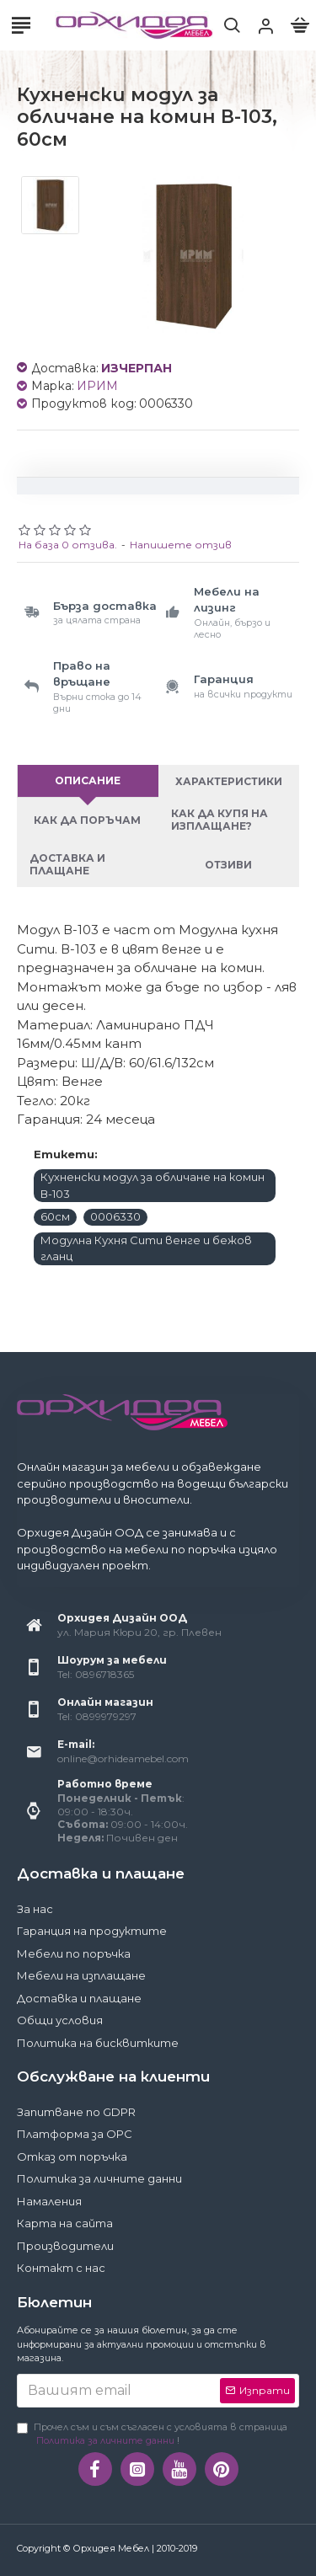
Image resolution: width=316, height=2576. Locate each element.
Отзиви (228, 864)
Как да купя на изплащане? (219, 819)
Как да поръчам (87, 820)
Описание (88, 780)
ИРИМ (97, 385)
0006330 (115, 1216)
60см (55, 1216)
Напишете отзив (181, 544)
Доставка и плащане (67, 864)
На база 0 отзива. (68, 544)
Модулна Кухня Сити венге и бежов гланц (146, 1248)
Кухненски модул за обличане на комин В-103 (152, 1185)
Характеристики (228, 781)
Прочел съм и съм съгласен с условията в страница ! (152, 2434)
